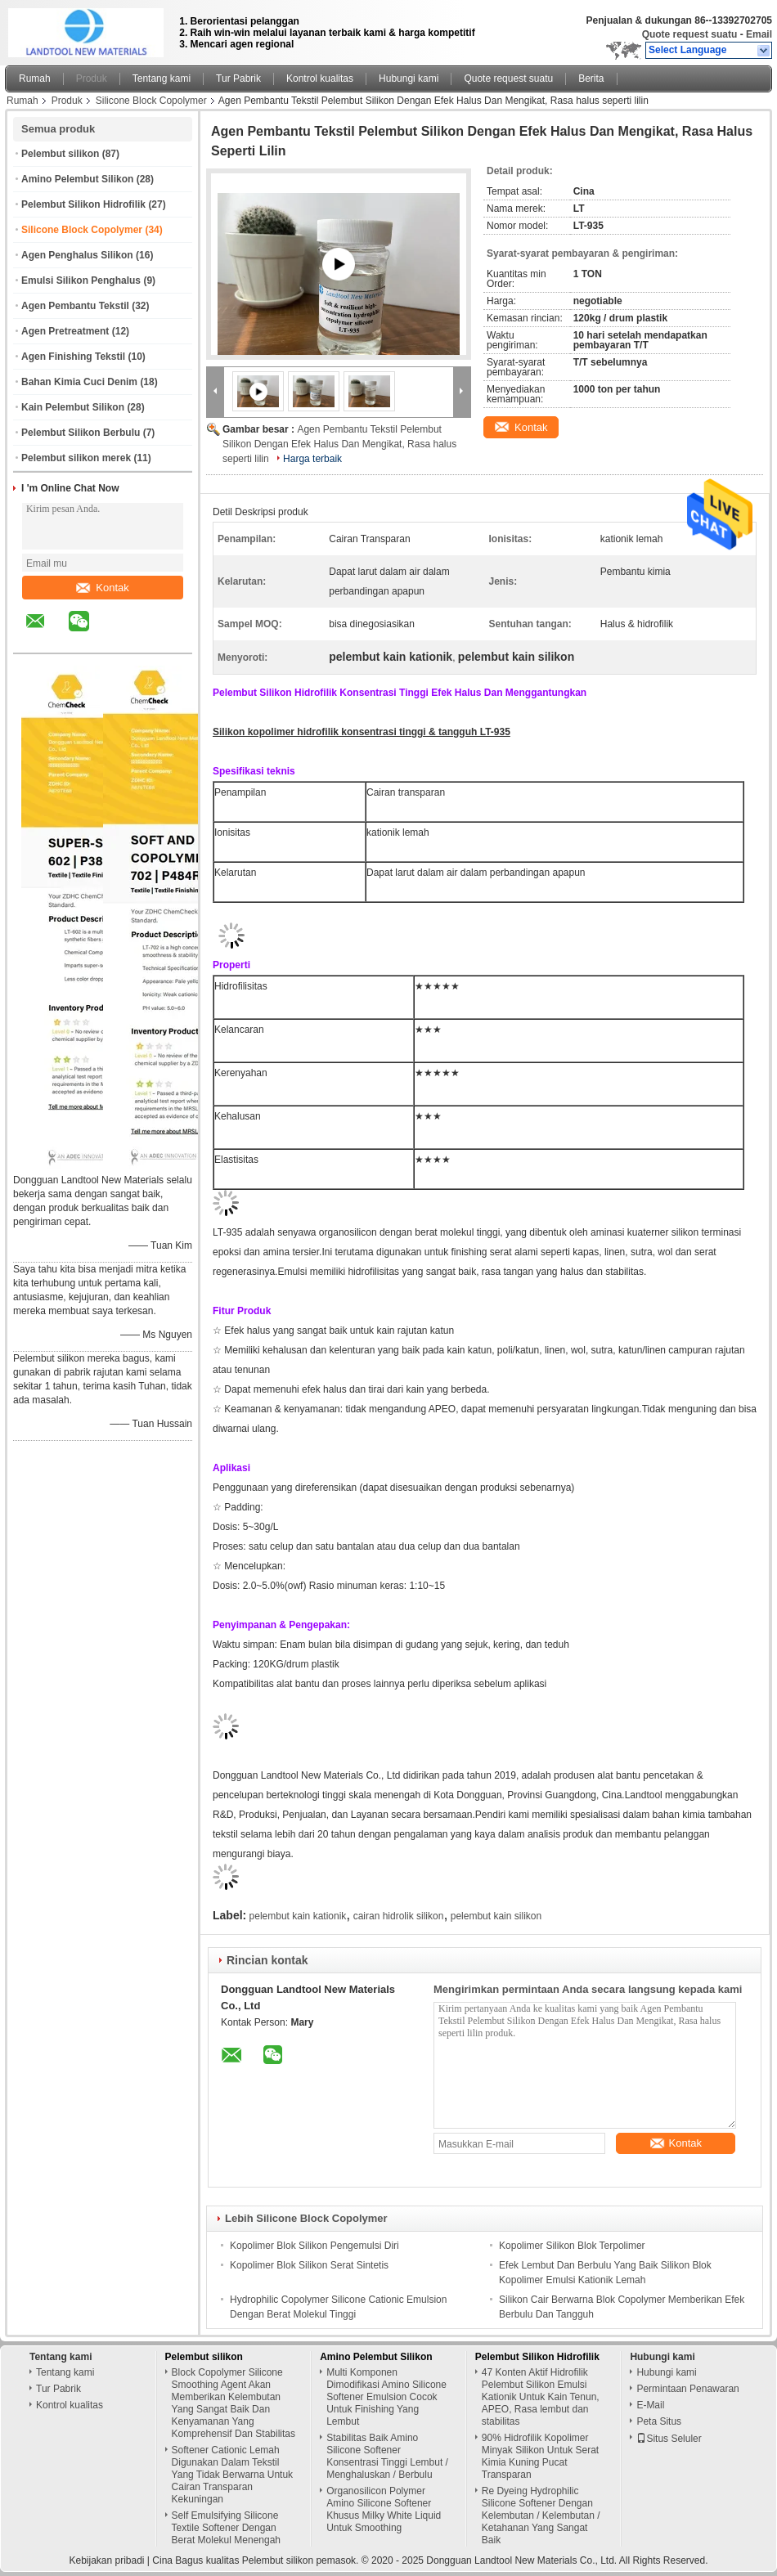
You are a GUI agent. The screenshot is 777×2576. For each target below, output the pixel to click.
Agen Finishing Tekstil (73, 356)
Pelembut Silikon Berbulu (80, 432)
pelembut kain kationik (298, 1916)
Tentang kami (161, 78)
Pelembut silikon (60, 153)
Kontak (102, 587)
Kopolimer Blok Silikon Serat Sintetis (309, 2265)
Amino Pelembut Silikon (77, 179)
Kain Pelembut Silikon (72, 407)
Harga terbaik (312, 458)
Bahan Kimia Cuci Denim (79, 382)
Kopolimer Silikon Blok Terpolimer (572, 2245)
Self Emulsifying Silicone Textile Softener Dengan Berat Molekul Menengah (226, 2528)
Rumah (35, 78)
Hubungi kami (408, 78)
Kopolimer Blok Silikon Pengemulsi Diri (314, 2245)
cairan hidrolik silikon (398, 1916)
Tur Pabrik (238, 78)
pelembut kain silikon (496, 1916)
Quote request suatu (690, 34)
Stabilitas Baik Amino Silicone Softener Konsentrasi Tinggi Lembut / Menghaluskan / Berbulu (387, 2456)
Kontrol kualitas (319, 78)
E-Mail (650, 2405)
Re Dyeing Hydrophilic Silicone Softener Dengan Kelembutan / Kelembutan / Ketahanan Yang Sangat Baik (541, 2515)
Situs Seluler (668, 2438)
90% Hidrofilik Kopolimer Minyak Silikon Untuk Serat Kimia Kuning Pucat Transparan (540, 2456)
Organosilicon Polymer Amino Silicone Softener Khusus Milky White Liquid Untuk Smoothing (383, 2509)
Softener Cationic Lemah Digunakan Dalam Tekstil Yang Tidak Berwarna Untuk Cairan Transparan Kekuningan (233, 2474)
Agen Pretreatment (65, 331)
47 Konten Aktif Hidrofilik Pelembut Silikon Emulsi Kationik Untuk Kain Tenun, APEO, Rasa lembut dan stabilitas (541, 2397)
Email (759, 34)
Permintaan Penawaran (687, 2388)
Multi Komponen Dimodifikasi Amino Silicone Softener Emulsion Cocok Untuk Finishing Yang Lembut (386, 2397)
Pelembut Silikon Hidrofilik (83, 204)
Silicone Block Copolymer (151, 100)
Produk (91, 78)
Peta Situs (658, 2421)
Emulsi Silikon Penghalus (81, 280)
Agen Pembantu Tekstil (75, 306)
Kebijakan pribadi (106, 2560)
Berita (591, 78)
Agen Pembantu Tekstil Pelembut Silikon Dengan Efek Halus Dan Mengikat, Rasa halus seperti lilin (339, 444)
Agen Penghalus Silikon (77, 255)
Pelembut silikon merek (76, 458)
